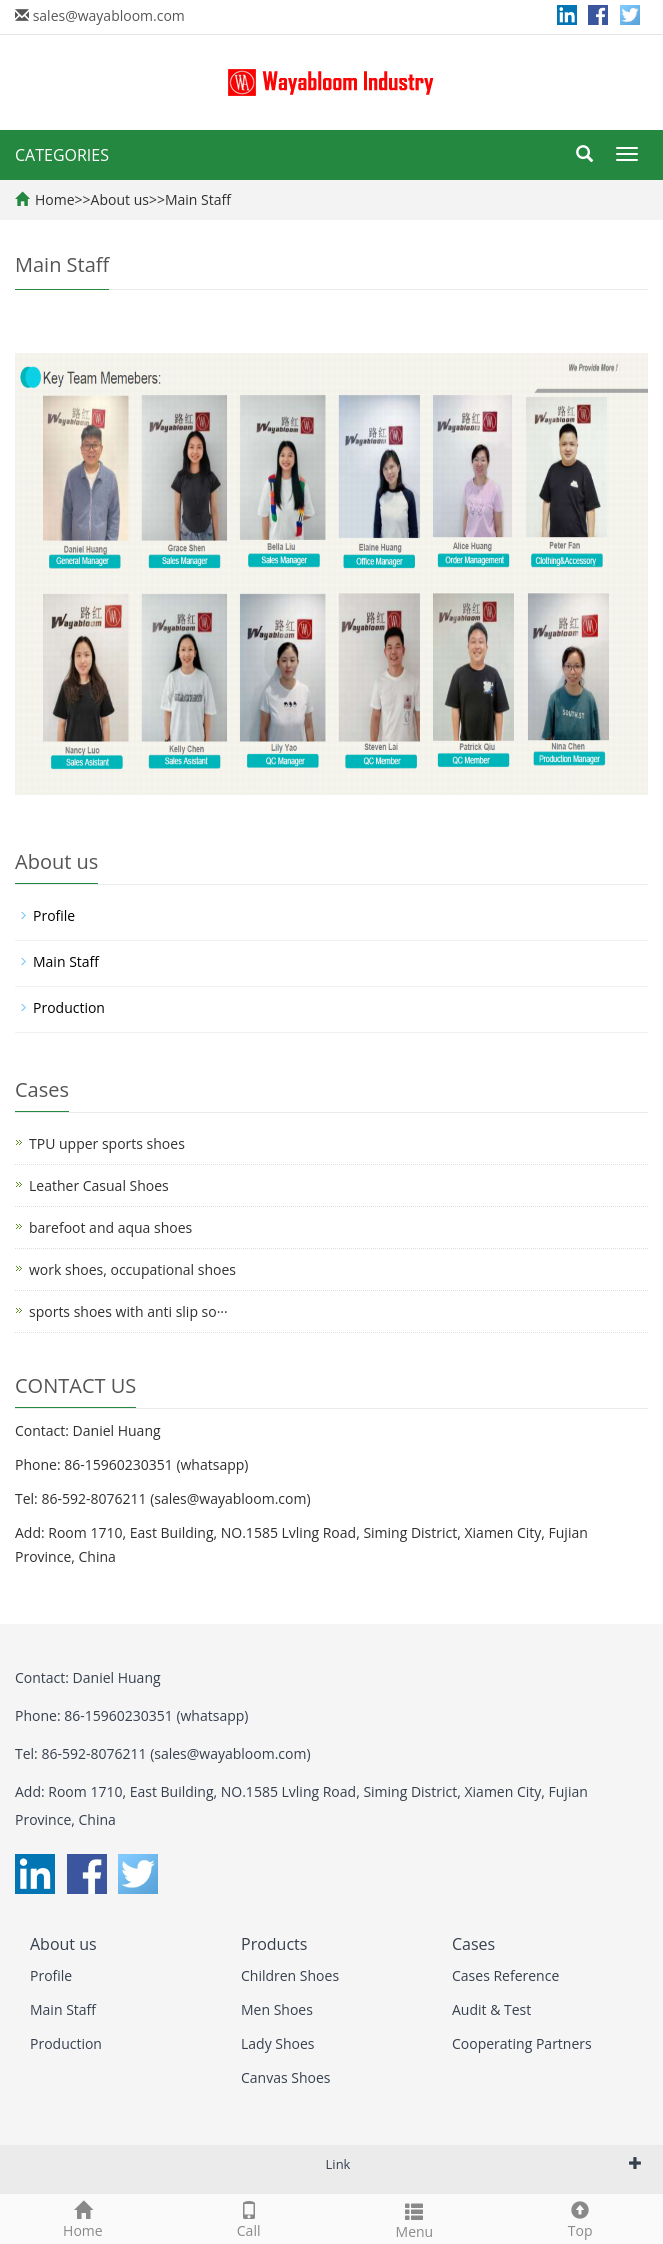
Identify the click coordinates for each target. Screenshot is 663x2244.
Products (274, 1944)
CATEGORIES (62, 155)
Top (580, 2217)
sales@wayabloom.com (109, 15)
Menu (415, 2218)
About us (120, 199)
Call (249, 2217)
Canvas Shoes (285, 2077)
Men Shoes (277, 2009)
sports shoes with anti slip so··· (128, 1311)
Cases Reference (505, 1975)
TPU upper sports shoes (107, 1143)
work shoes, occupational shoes (132, 1269)
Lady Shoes (278, 2043)
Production (69, 1007)
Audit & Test (491, 2009)
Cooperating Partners (522, 2043)
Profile (54, 915)
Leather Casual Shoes (99, 1185)
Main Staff (198, 199)
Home (55, 199)
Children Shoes (290, 1975)
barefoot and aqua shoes (110, 1227)
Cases (473, 1944)
